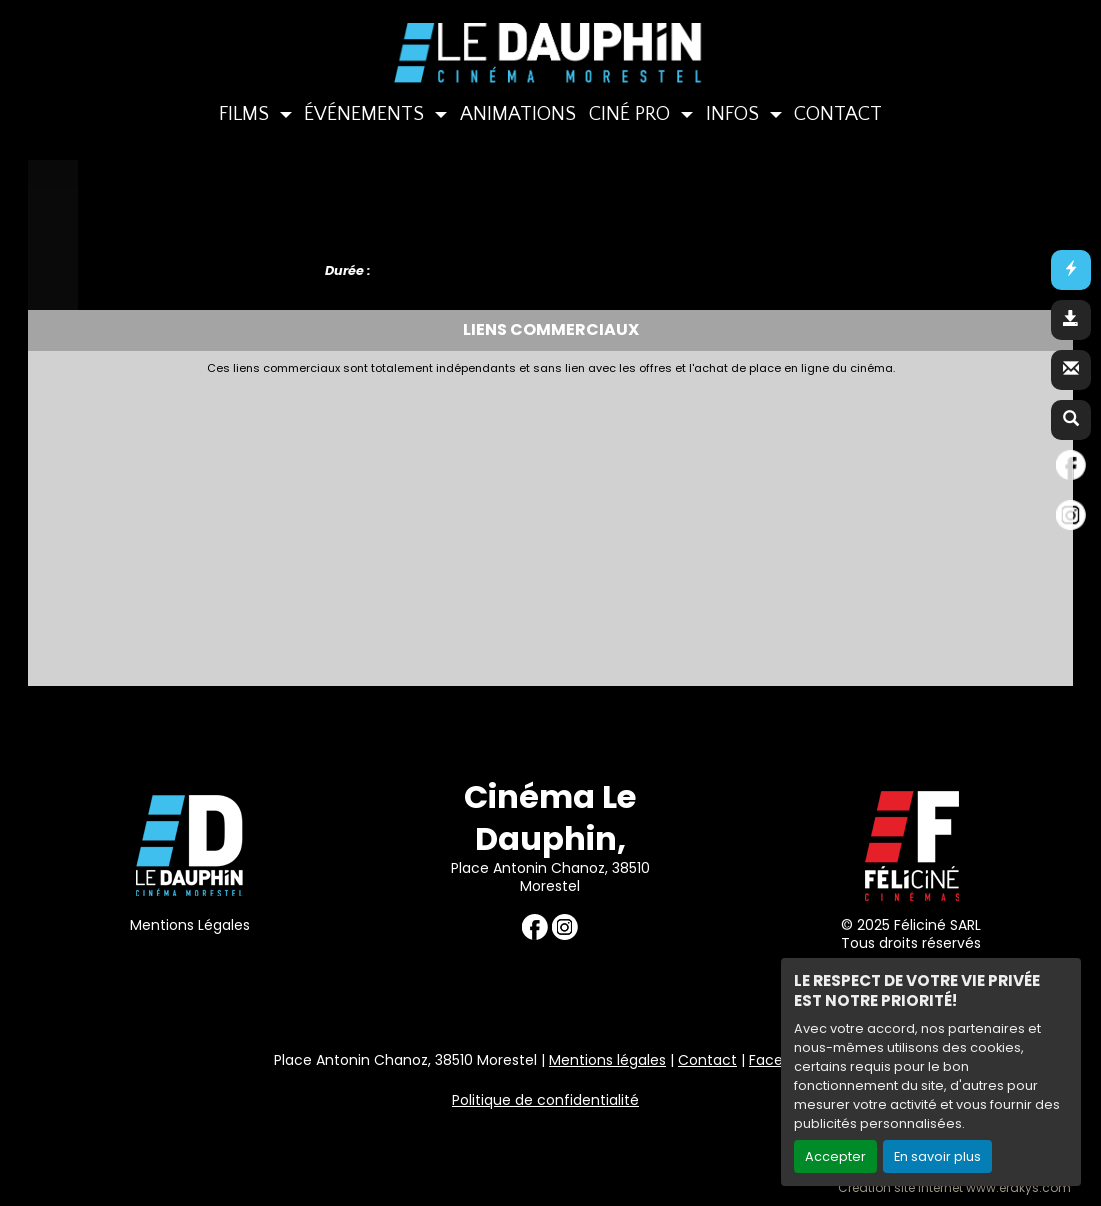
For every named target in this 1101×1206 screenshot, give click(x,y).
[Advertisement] (523, 525)
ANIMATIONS (518, 114)
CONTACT (838, 114)
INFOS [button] (735, 114)
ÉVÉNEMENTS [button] (366, 114)
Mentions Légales (190, 925)
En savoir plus (937, 1156)
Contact (707, 1060)
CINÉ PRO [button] (632, 114)
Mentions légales (607, 1060)
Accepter (835, 1156)
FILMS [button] (246, 114)
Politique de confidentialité (545, 1100)
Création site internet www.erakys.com (954, 1188)
